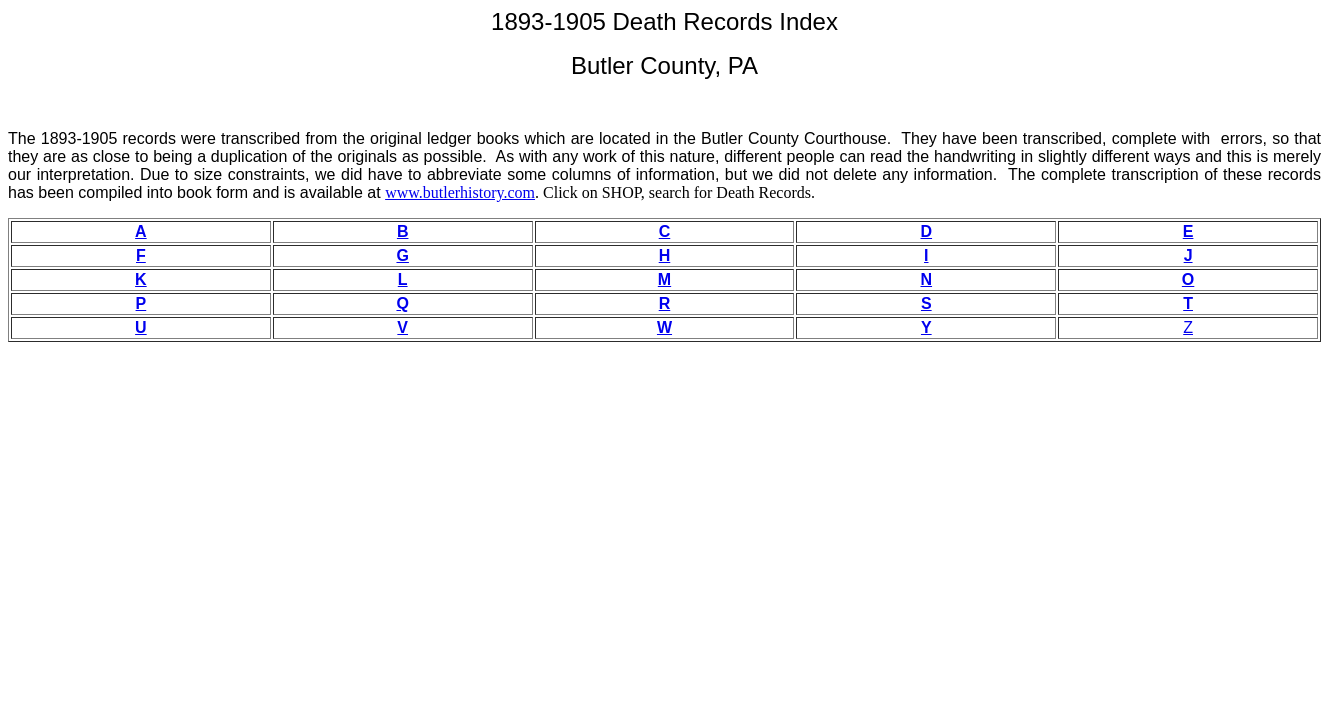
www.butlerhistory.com (460, 192)
